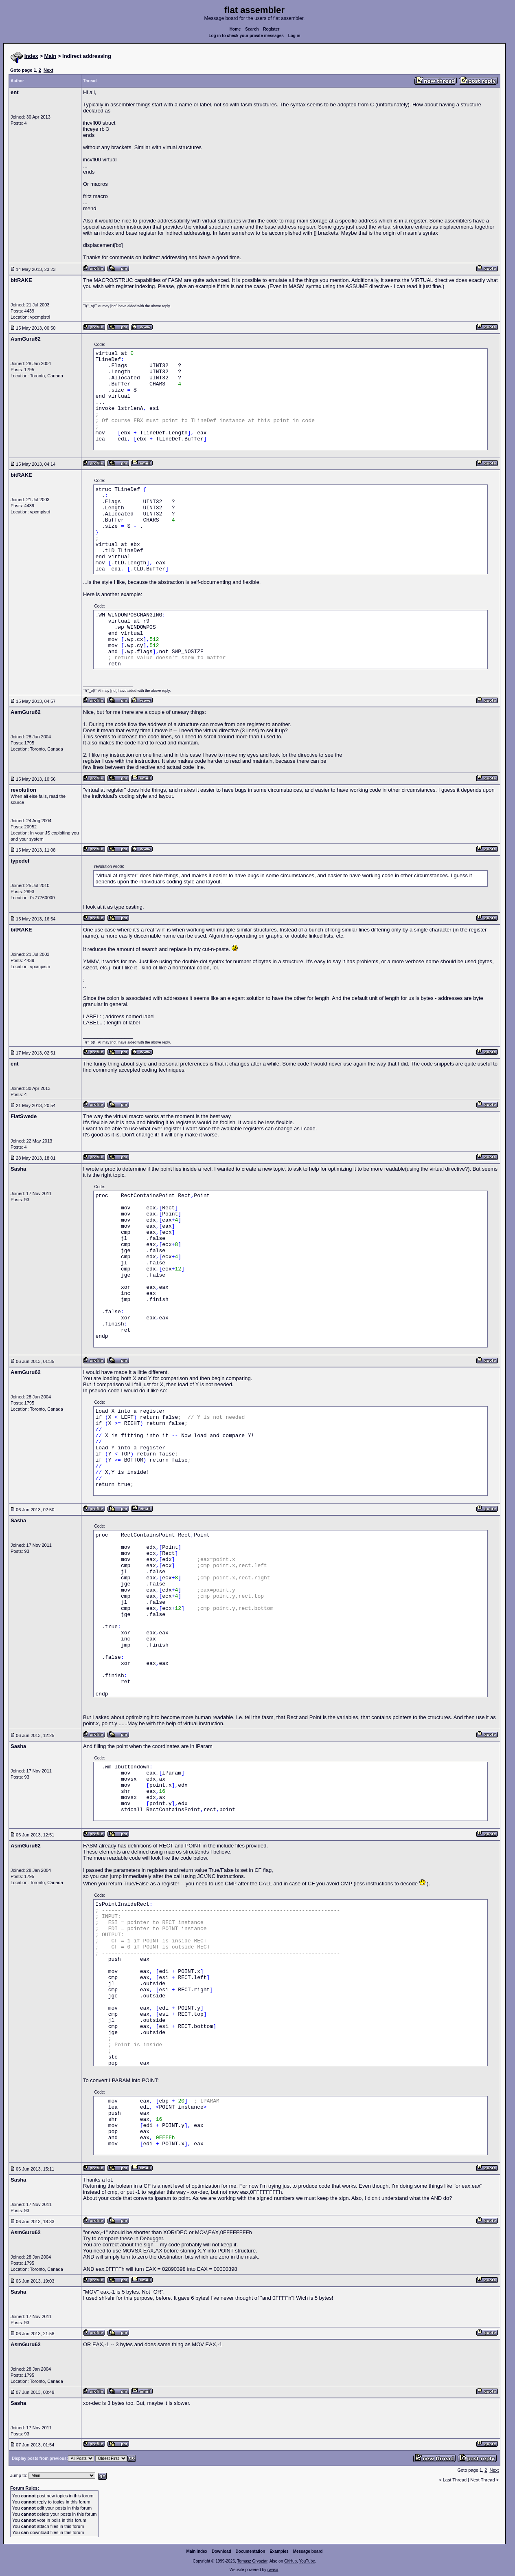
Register (271, 29)
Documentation (250, 2551)
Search (252, 29)
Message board (308, 2551)
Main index (197, 2551)
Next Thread (483, 2479)
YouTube (307, 2561)
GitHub (290, 2561)
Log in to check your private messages (246, 35)
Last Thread (455, 2479)
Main (50, 56)
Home (235, 29)
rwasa (272, 2569)
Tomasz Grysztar (252, 2561)
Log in (294, 35)
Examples (279, 2551)
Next (48, 70)
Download (221, 2551)
